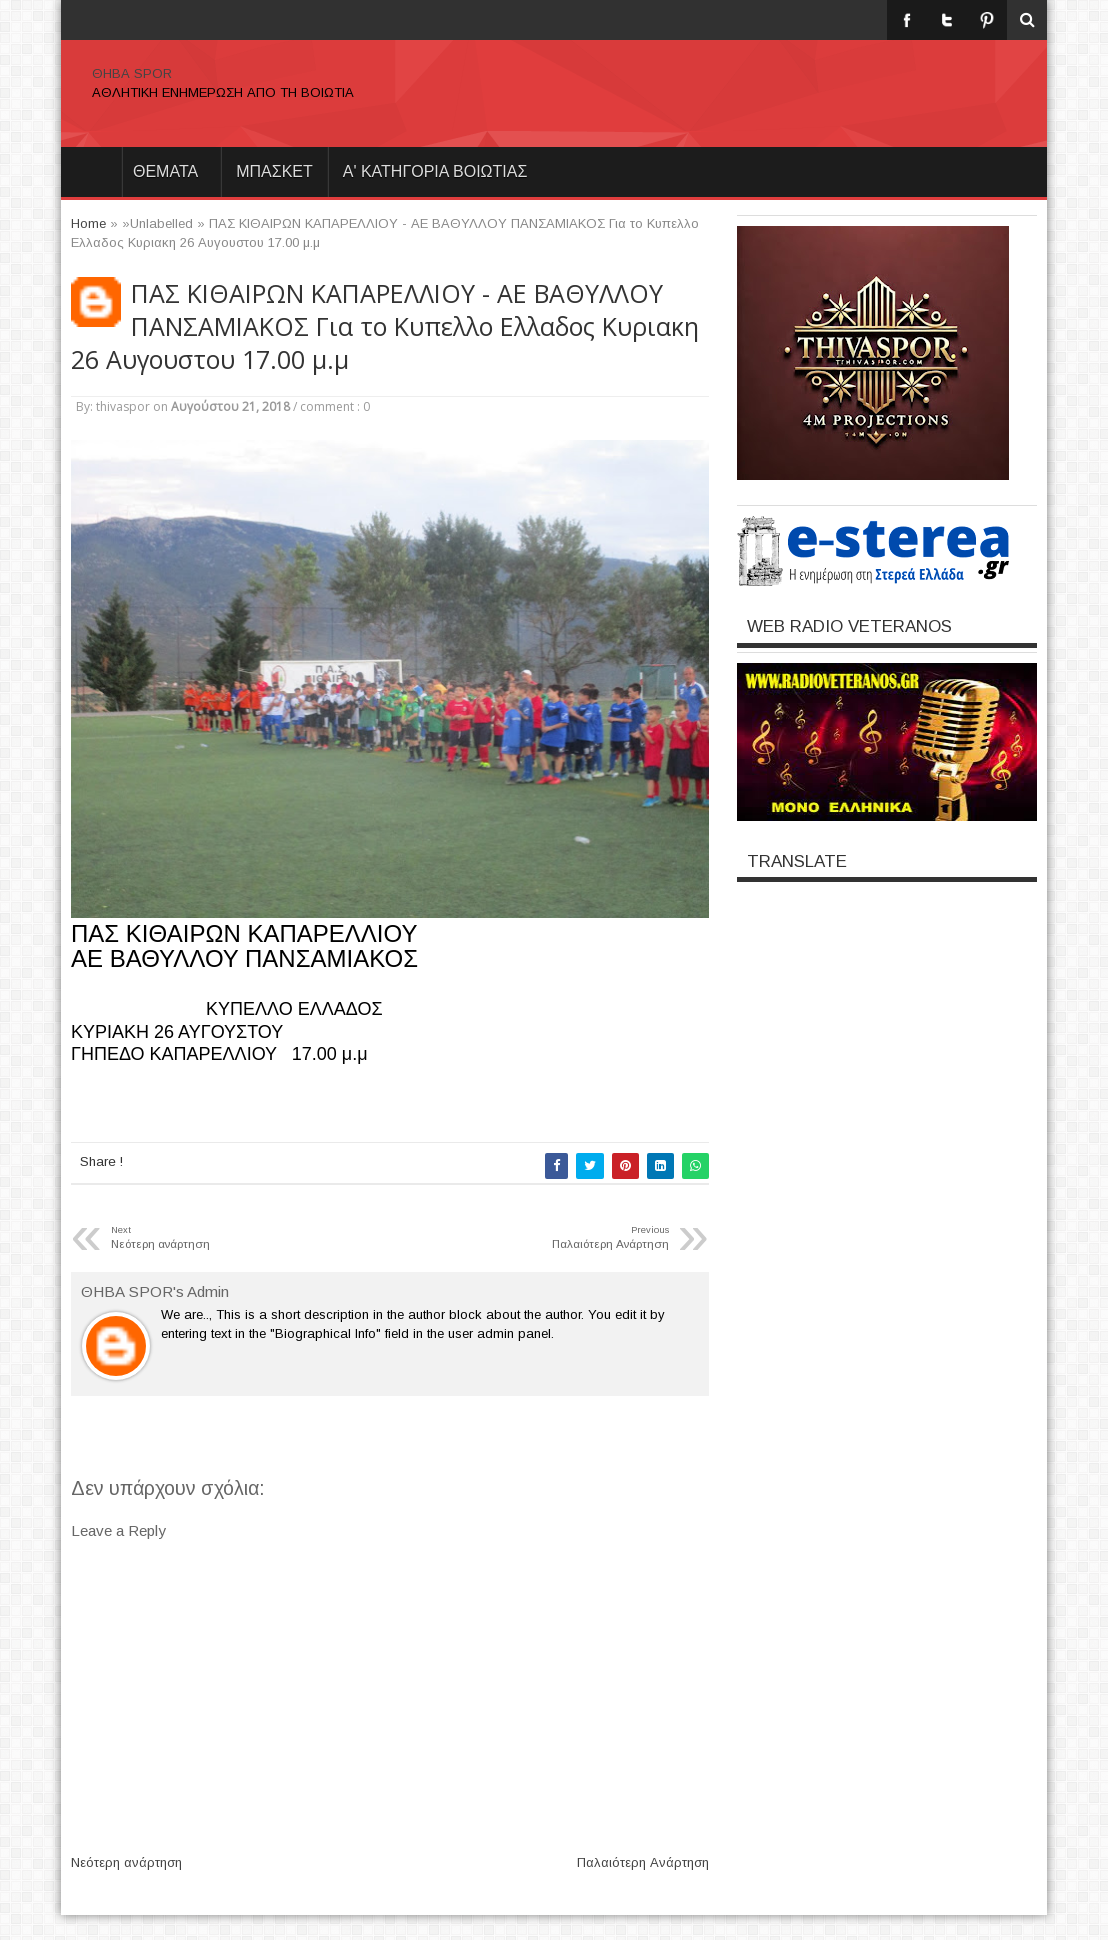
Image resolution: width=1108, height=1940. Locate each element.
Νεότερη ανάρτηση (126, 1862)
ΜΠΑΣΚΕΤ (274, 171)
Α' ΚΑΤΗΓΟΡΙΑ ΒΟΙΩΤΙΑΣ (435, 171)
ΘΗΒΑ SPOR (132, 73)
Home (91, 172)
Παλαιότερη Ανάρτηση (643, 1862)
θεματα (165, 171)
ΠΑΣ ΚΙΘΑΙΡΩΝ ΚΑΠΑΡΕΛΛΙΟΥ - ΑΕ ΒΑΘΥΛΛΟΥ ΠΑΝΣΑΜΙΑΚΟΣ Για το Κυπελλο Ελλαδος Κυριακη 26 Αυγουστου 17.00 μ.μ (385, 326)
